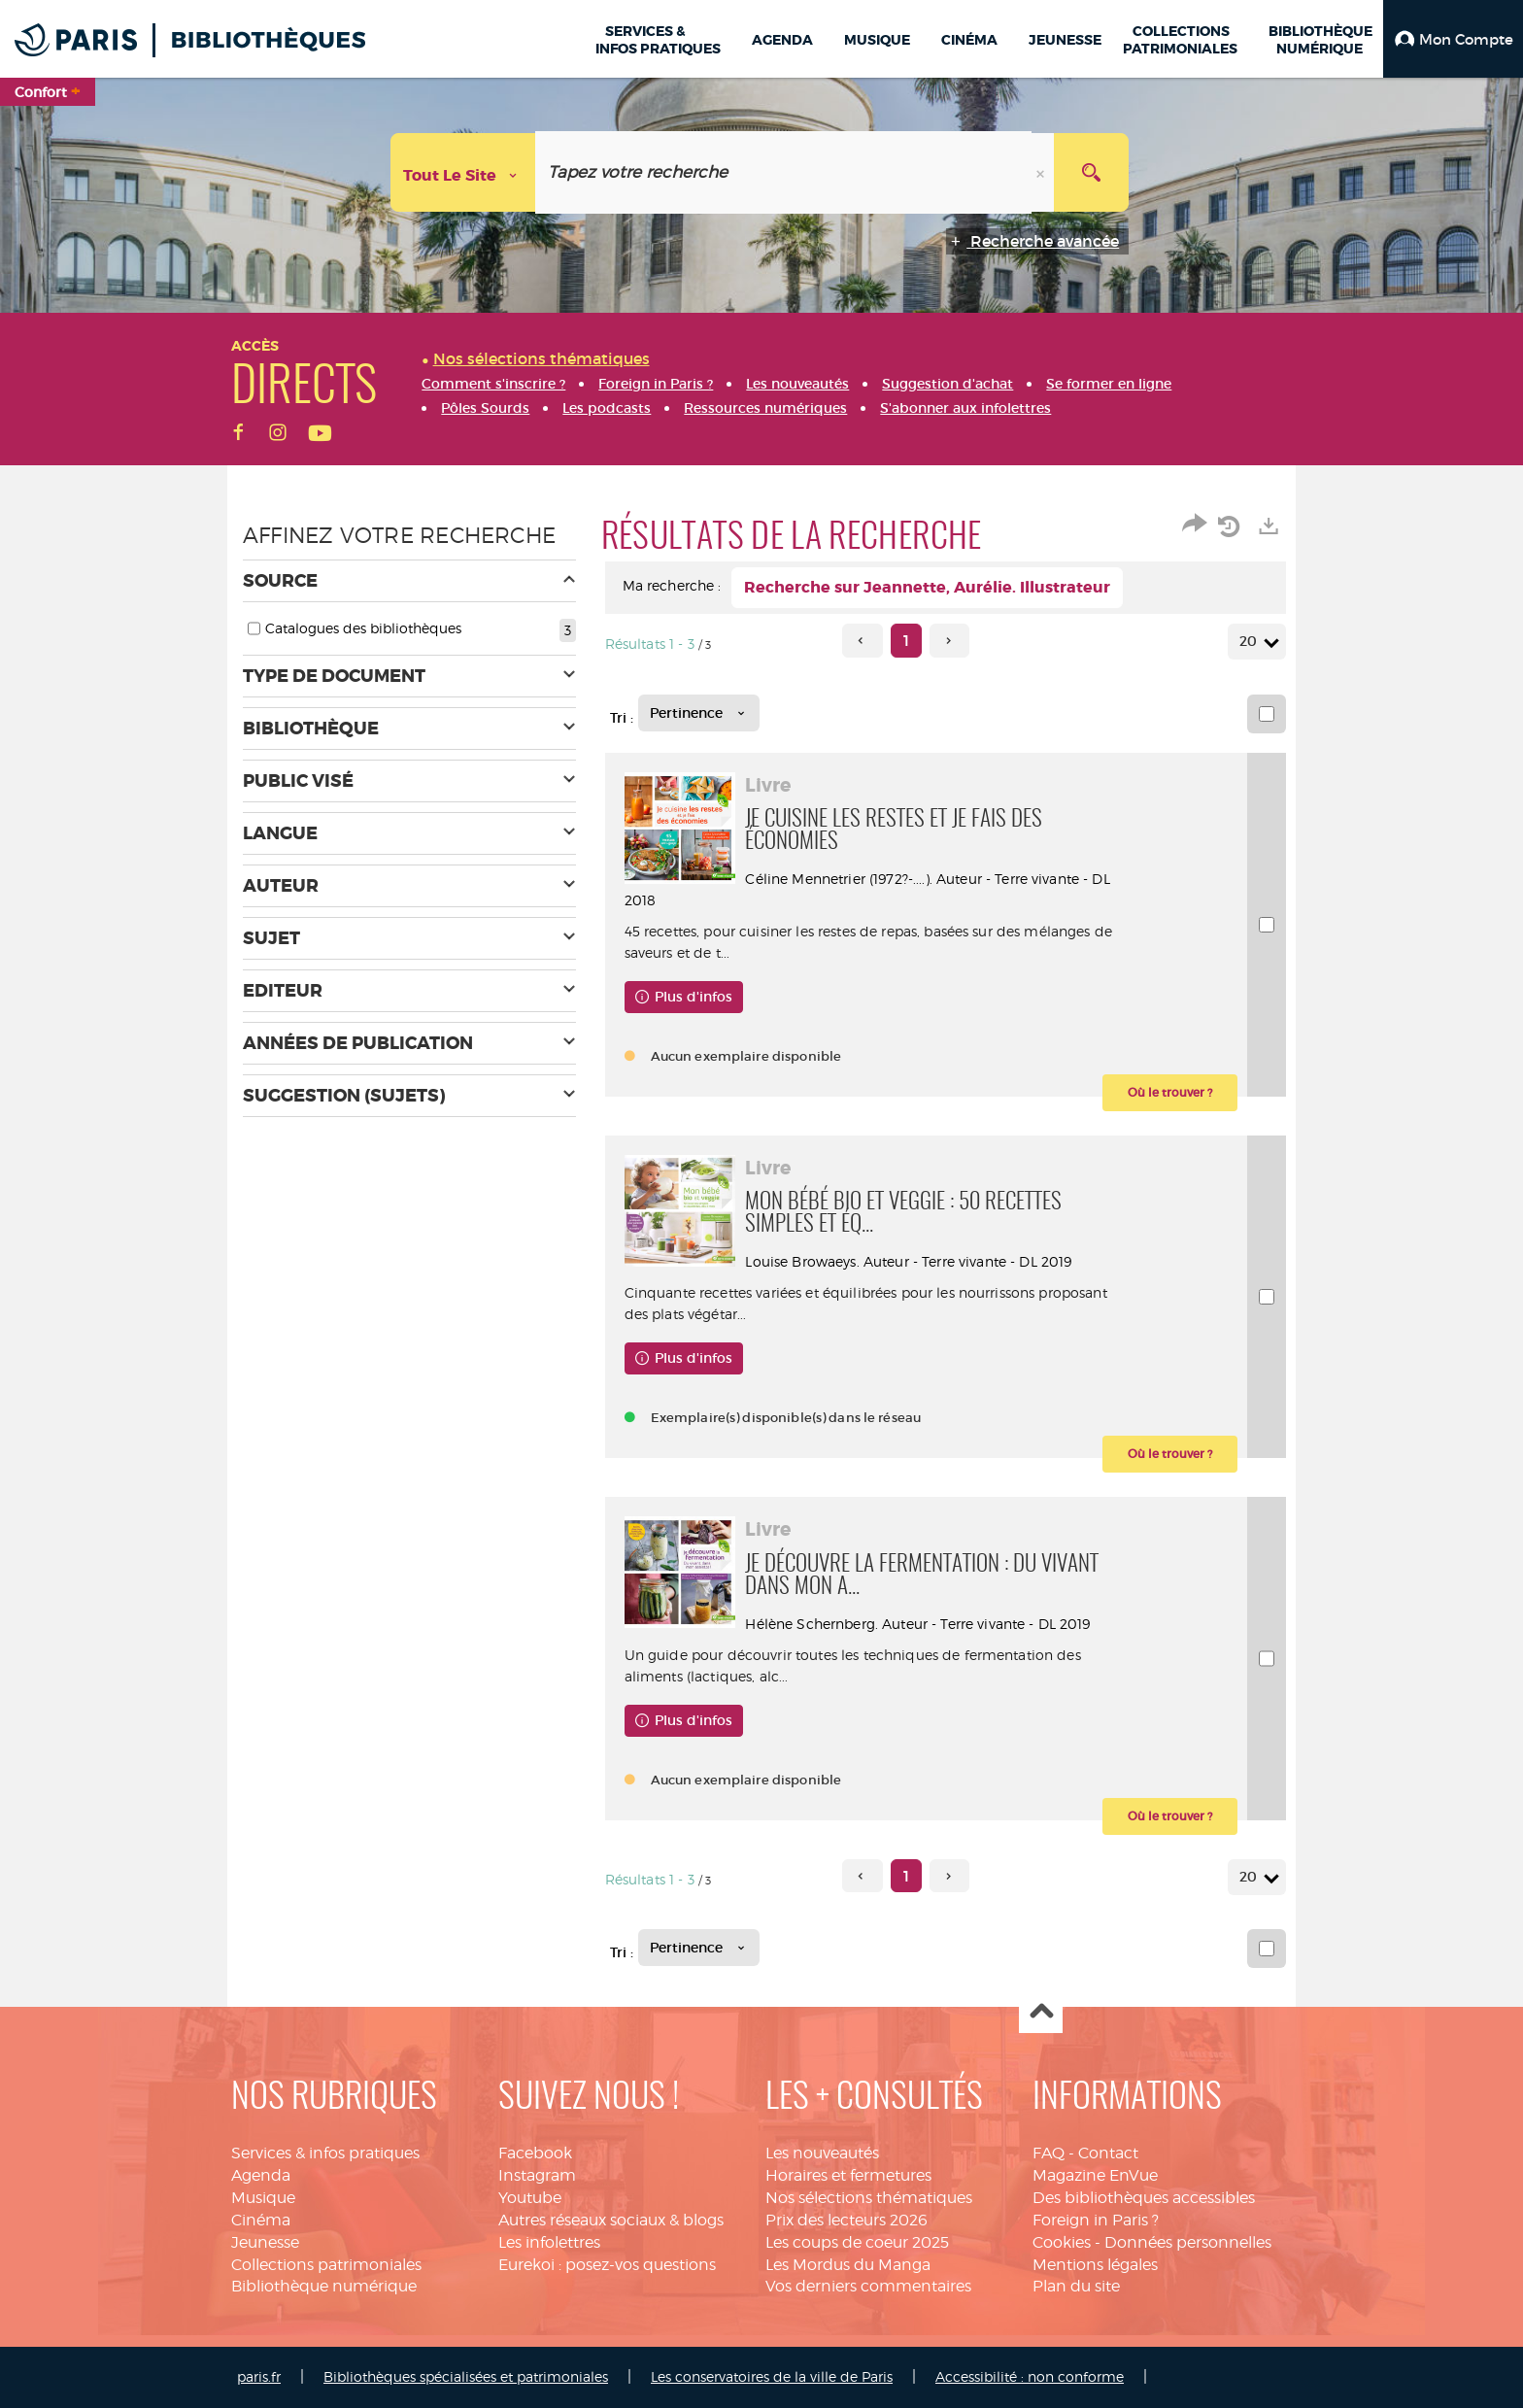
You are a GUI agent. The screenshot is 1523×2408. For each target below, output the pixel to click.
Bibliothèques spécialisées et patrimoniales (465, 2376)
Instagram (537, 2175)
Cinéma (260, 2220)
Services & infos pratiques (325, 2153)
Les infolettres (549, 2242)
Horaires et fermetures (848, 2175)
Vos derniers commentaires (868, 2286)
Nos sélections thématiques (868, 2197)
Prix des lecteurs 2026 (846, 2220)
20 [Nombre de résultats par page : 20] (1251, 641)
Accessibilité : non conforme (1029, 2376)
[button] (1453, 39)
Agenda (260, 2175)
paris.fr (259, 2376)
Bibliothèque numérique (324, 2286)
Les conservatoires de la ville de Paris (772, 2376)
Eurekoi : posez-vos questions (607, 2264)
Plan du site (1076, 2286)
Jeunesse (265, 2242)
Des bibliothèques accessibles (1143, 2197)
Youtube (529, 2197)
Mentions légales (1095, 2264)
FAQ (1048, 2153)
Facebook (535, 2153)
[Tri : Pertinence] (699, 713)
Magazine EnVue (1095, 2175)
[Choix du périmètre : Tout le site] (463, 172)
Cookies (1061, 2242)
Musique (263, 2197)
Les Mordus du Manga (848, 2264)
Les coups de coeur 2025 (857, 2242)
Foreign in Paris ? (1095, 2220)
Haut (1041, 2012)
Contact (1108, 2153)
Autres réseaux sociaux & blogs (611, 2220)
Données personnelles (1187, 2242)
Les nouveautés (822, 2153)
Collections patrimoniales (326, 2264)
